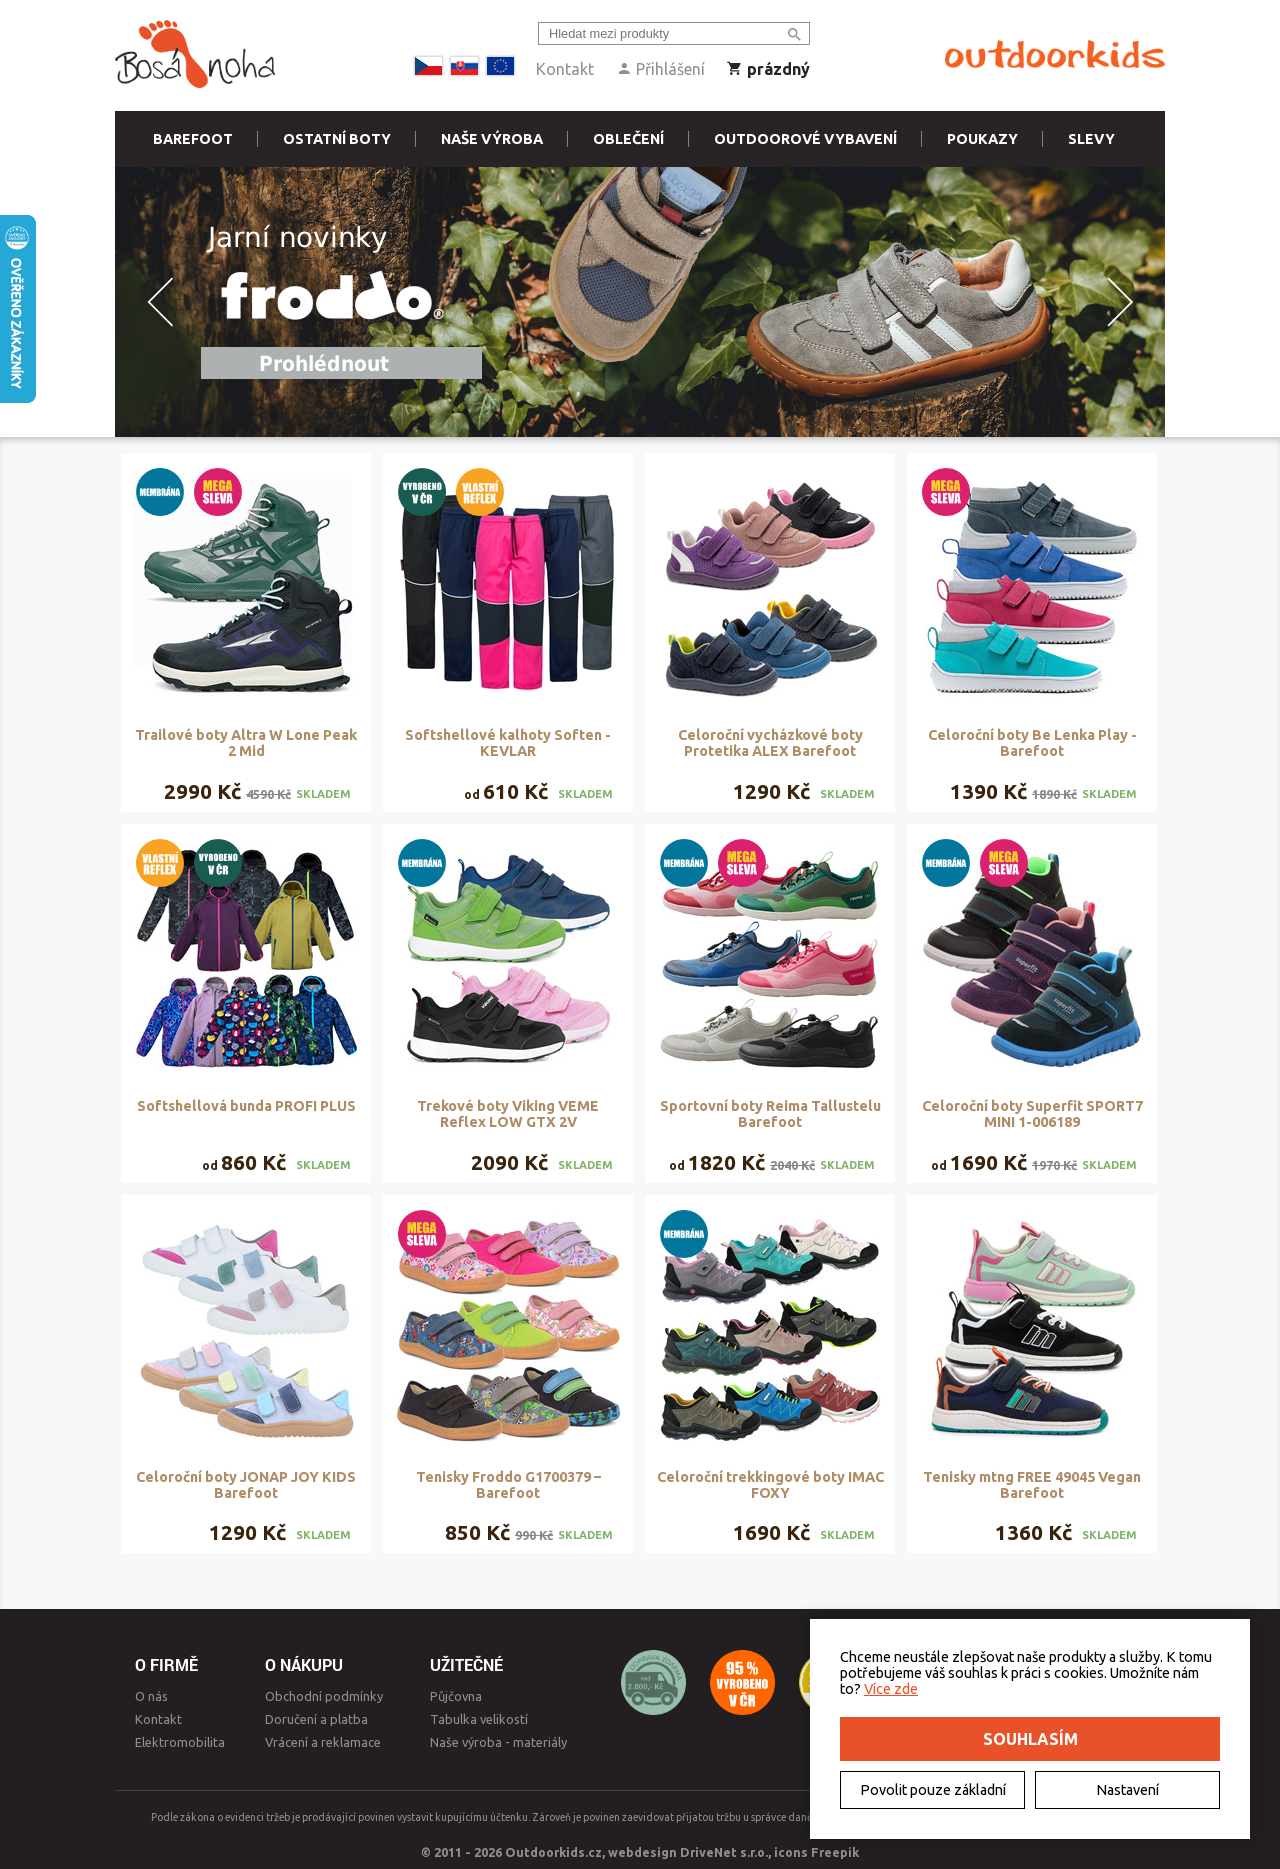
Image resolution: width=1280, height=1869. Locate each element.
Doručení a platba (316, 1719)
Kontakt (565, 69)
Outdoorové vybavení (805, 139)
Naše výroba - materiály (498, 1742)
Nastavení (1127, 1790)
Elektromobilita (180, 1742)
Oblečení (628, 139)
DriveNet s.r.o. (724, 1852)
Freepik (835, 1852)
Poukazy (982, 139)
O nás (151, 1696)
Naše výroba (492, 139)
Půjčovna (456, 1696)
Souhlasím (1030, 1739)
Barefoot (193, 139)
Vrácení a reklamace (323, 1742)
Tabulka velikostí (479, 1719)
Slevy (1091, 139)
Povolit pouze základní (933, 1790)
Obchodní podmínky (324, 1696)
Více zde (891, 1689)
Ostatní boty (337, 139)
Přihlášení (660, 69)
